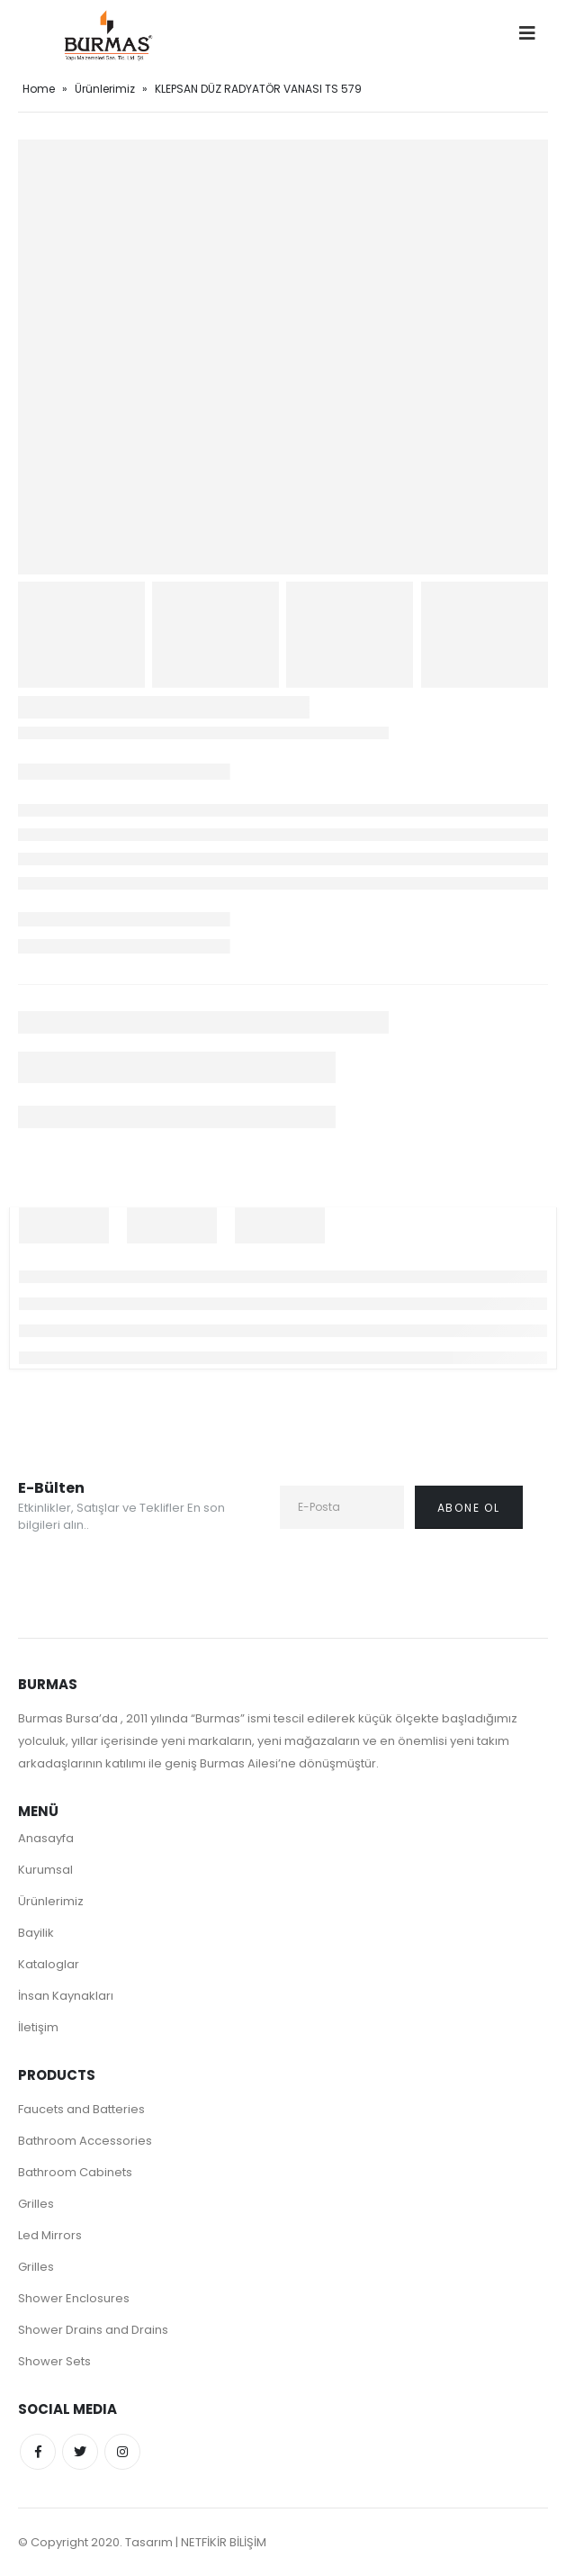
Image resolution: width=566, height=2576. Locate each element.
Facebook (38, 2452)
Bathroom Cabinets (75, 2172)
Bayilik (36, 1932)
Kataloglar (48, 1964)
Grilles (36, 2203)
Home (38, 88)
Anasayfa (46, 1838)
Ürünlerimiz (105, 88)
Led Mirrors (50, 2235)
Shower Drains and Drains (93, 2329)
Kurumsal (45, 1869)
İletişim (38, 2027)
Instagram (122, 2452)
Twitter (80, 2452)
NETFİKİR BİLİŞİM (223, 2542)
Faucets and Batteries (81, 2109)
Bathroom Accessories (85, 2140)
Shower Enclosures (74, 2298)
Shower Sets (54, 2361)
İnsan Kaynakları (65, 1995)
